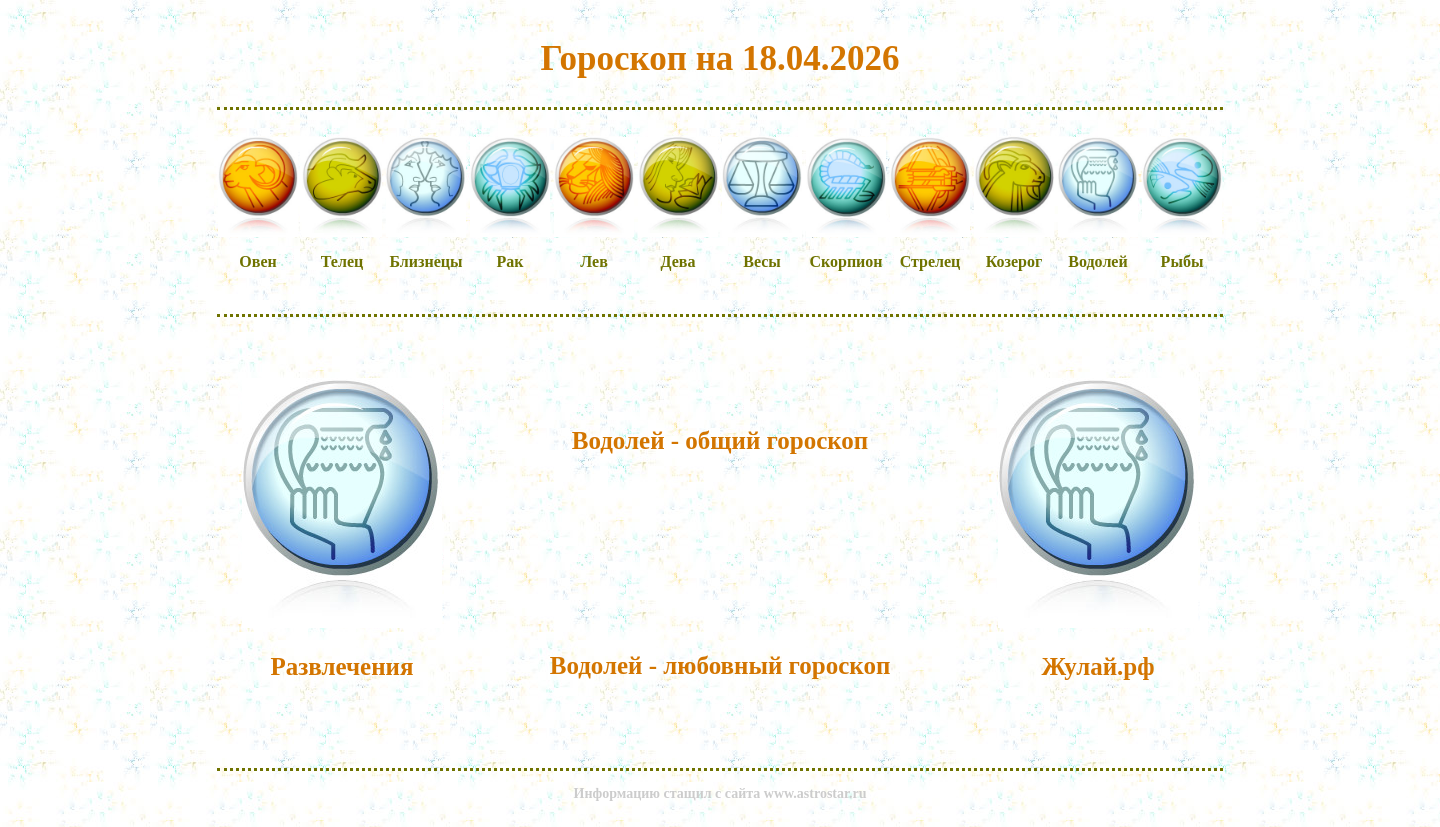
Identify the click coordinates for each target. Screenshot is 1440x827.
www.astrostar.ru (815, 793)
